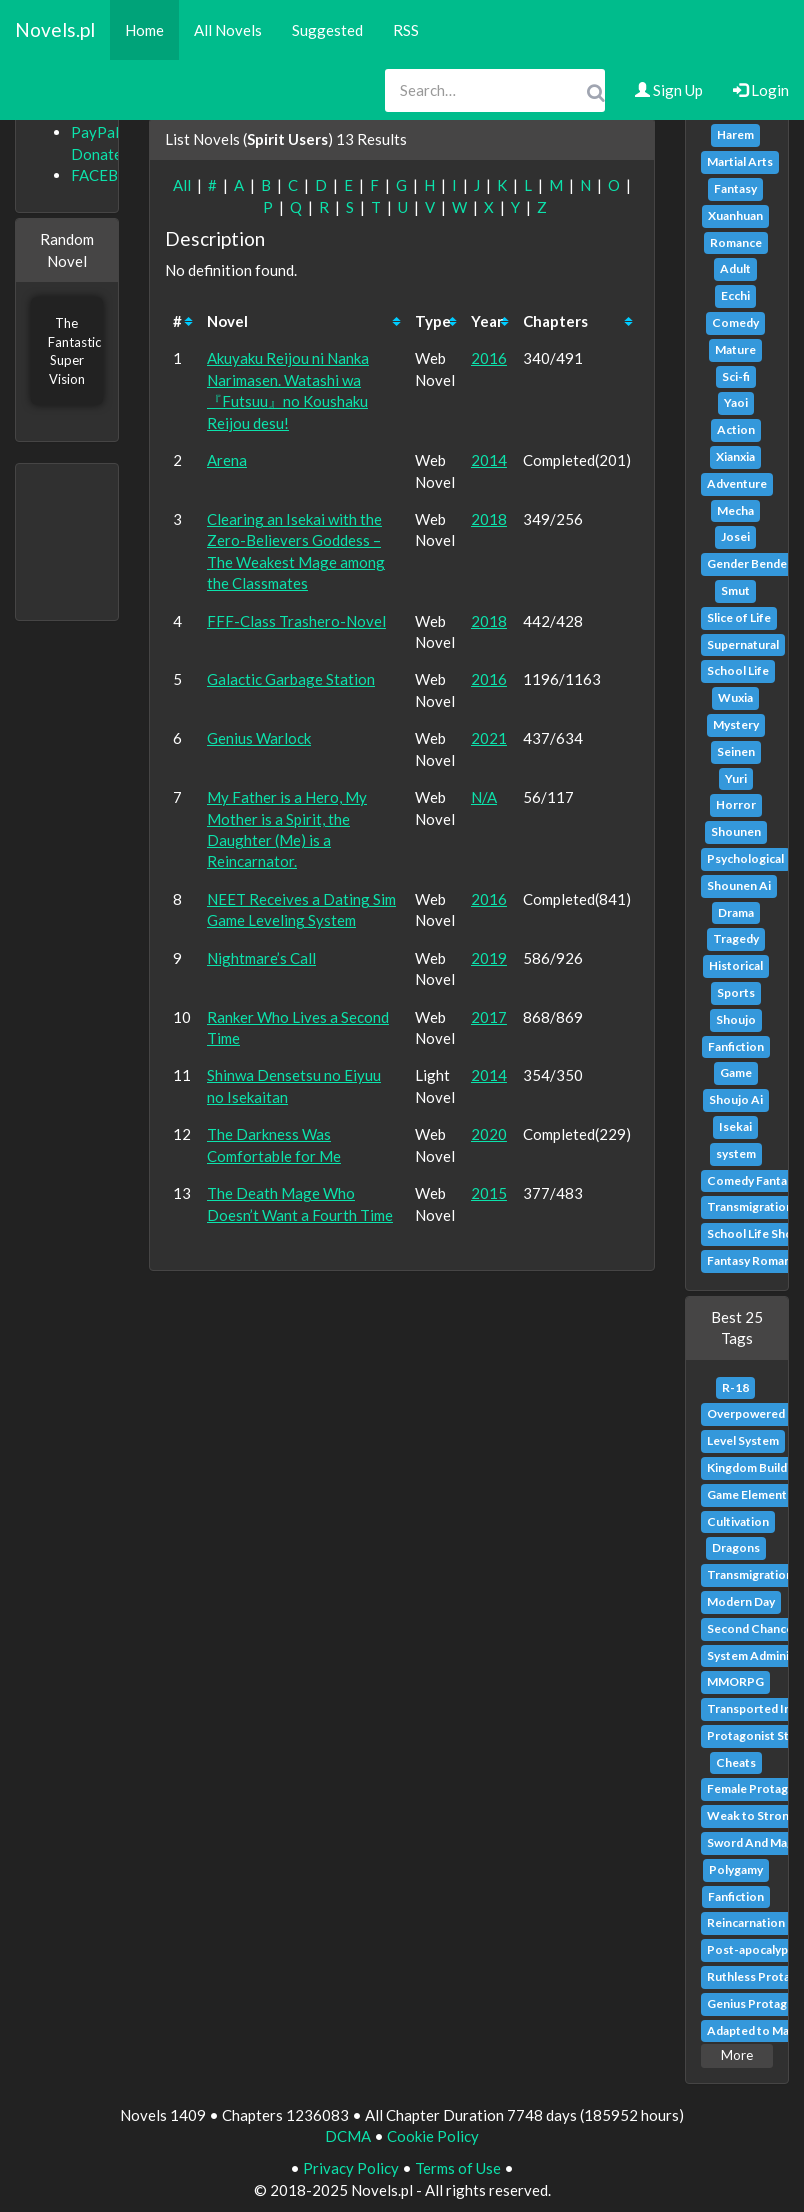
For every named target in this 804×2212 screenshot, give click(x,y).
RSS (406, 30)
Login (761, 90)
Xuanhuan (735, 215)
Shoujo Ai (736, 1099)
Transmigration (750, 1206)
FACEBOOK (111, 175)
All (182, 185)
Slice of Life (739, 617)
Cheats (736, 1762)
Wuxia (735, 697)
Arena (227, 460)
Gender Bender (749, 563)
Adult (735, 268)
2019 (489, 958)
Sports (736, 992)
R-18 (735, 1387)
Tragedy (736, 938)
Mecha (735, 510)
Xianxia (735, 456)
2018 (489, 519)
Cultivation (738, 1521)
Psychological (745, 858)
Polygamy (736, 1869)
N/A (484, 797)
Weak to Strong (751, 1815)
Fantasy (735, 188)
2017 (489, 1017)
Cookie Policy (433, 2136)
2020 (489, 1134)
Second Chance (750, 1628)
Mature (735, 349)
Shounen (736, 831)
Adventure (737, 483)
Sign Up (669, 90)
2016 (489, 358)
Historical (736, 965)
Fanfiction (736, 1046)
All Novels (228, 30)
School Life (738, 670)
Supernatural (743, 644)
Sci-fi (736, 376)
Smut (735, 590)
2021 (489, 738)
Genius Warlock (259, 738)
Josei (735, 536)
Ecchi (735, 295)
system (736, 1153)
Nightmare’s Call (261, 958)
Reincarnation (746, 1922)
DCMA (348, 2136)
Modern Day (741, 1601)
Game (736, 1072)
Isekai (735, 1126)
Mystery (736, 724)
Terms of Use (458, 2168)
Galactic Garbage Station (291, 679)
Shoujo (736, 1019)
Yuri (736, 778)
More (737, 2055)
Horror (736, 804)
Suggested (327, 30)
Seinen (736, 751)
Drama (736, 912)
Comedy (735, 322)
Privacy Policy (351, 2168)
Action (736, 429)
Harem (735, 134)
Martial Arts (740, 161)
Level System (743, 1440)
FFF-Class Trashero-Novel (296, 621)
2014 (489, 460)
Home (144, 30)
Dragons (736, 1547)
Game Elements (750, 1494)
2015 (489, 1193)
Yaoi (736, 402)
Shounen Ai (739, 885)
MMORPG (735, 1681)
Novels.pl (55, 29)
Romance (736, 242)
